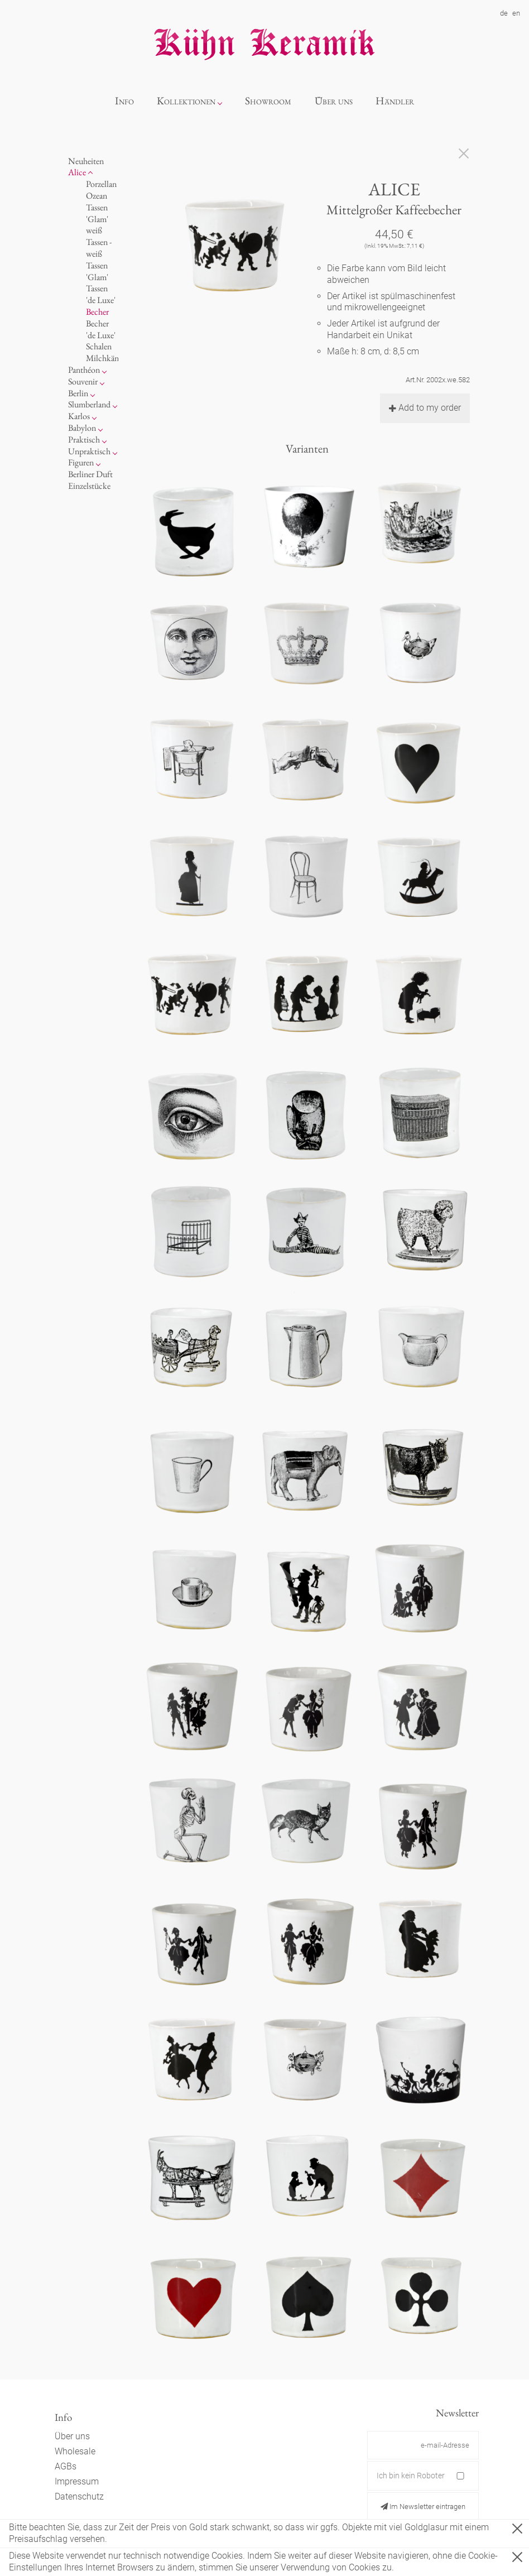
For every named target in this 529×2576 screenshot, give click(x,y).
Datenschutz (79, 2496)
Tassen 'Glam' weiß (97, 219)
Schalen (99, 346)
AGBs (65, 2466)
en (516, 13)
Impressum (77, 2481)
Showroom (268, 101)
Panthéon (84, 370)
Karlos (79, 416)
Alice (77, 172)
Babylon (82, 428)
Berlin (78, 393)
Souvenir (83, 381)
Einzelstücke (89, 486)
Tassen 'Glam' (97, 271)
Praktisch (84, 439)
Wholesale (75, 2451)
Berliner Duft (90, 474)
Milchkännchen (113, 358)
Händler (395, 101)
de (504, 13)
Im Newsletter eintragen (423, 2506)
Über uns (334, 101)
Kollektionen (186, 101)
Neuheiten (86, 161)
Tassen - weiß (99, 247)
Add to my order (425, 407)
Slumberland (89, 404)
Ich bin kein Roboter (411, 2475)
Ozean (96, 195)
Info (124, 101)
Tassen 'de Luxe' (101, 294)
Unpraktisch (89, 451)
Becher (97, 312)
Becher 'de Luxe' (101, 329)
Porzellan (101, 184)
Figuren (81, 462)
